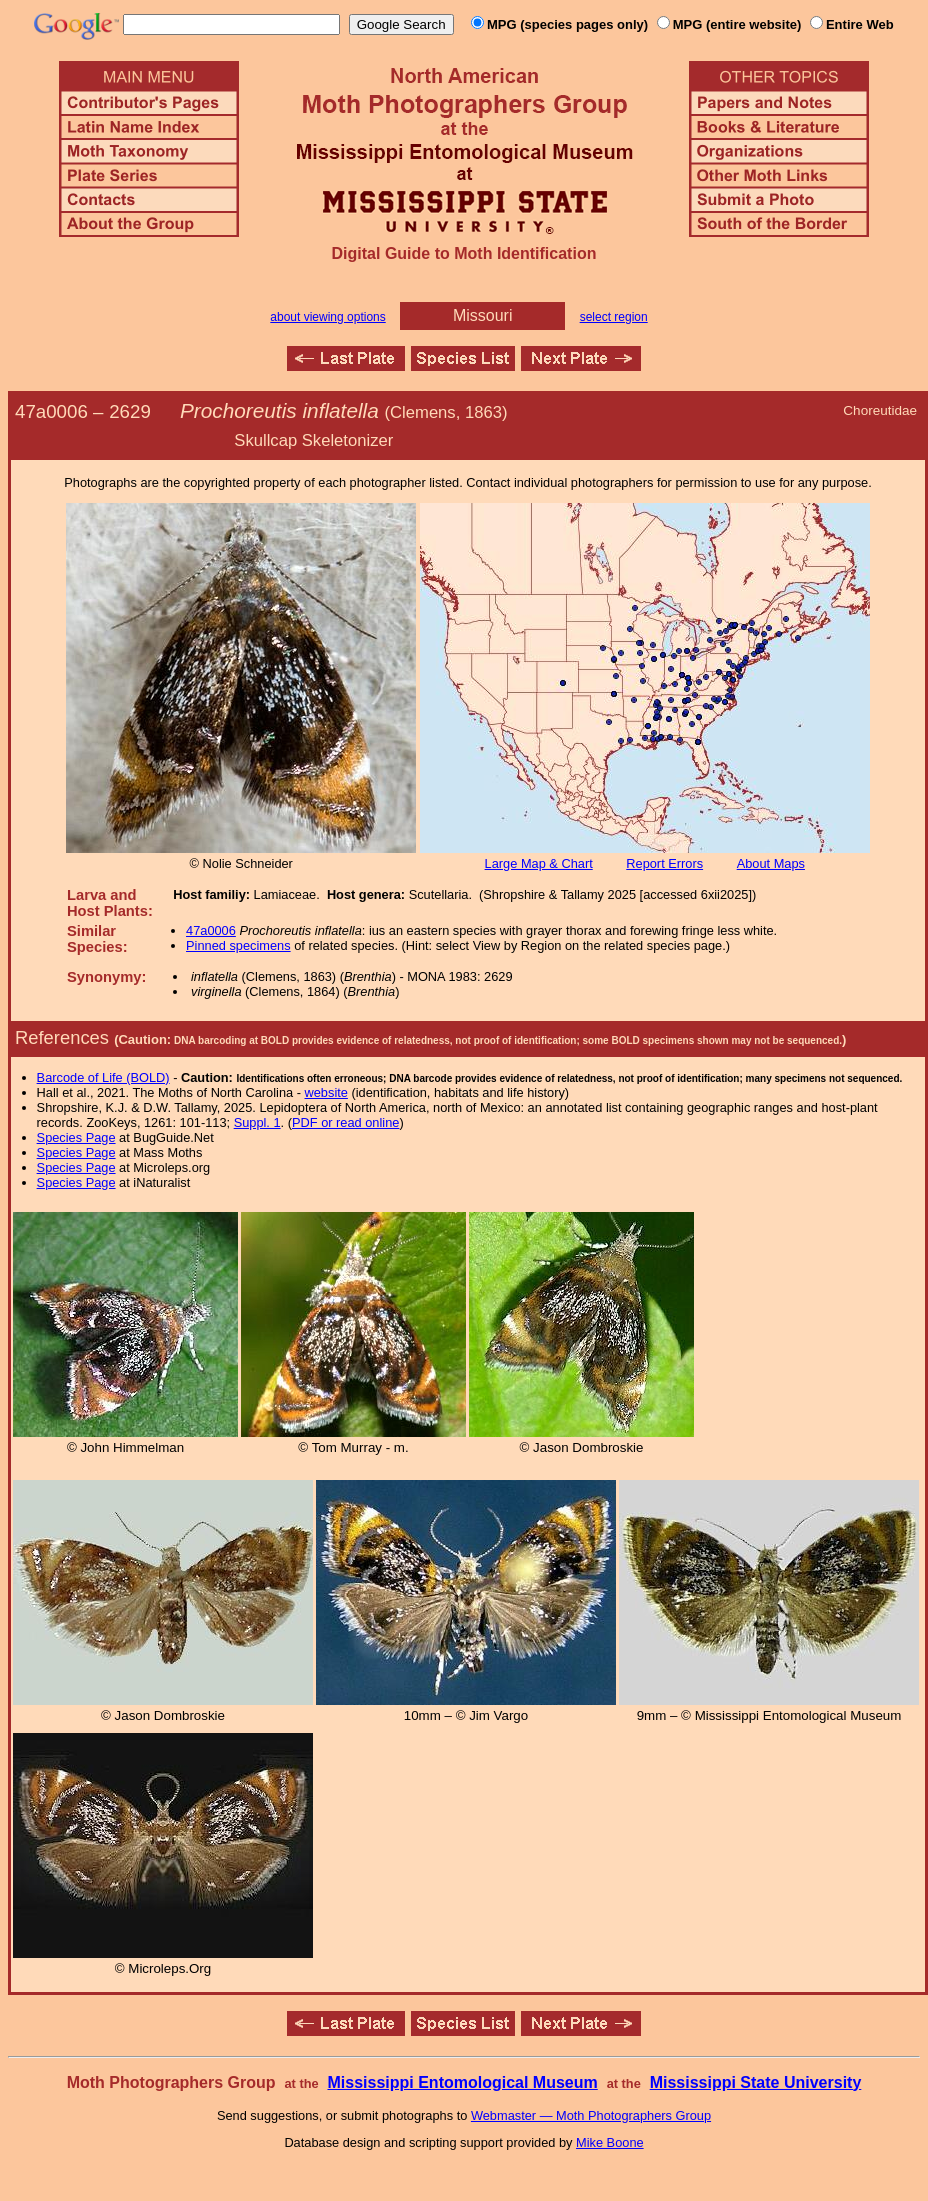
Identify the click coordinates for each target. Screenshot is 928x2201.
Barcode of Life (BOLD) (103, 1077)
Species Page (76, 1137)
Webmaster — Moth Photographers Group (591, 2115)
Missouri (483, 315)
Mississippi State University (756, 2082)
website (326, 1092)
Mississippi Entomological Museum (462, 2082)
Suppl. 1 (257, 1122)
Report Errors (664, 863)
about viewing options (327, 317)
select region (614, 317)
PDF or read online (345, 1122)
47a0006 (211, 930)
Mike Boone (610, 2142)
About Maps (771, 863)
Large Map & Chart (539, 863)
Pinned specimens (238, 945)
